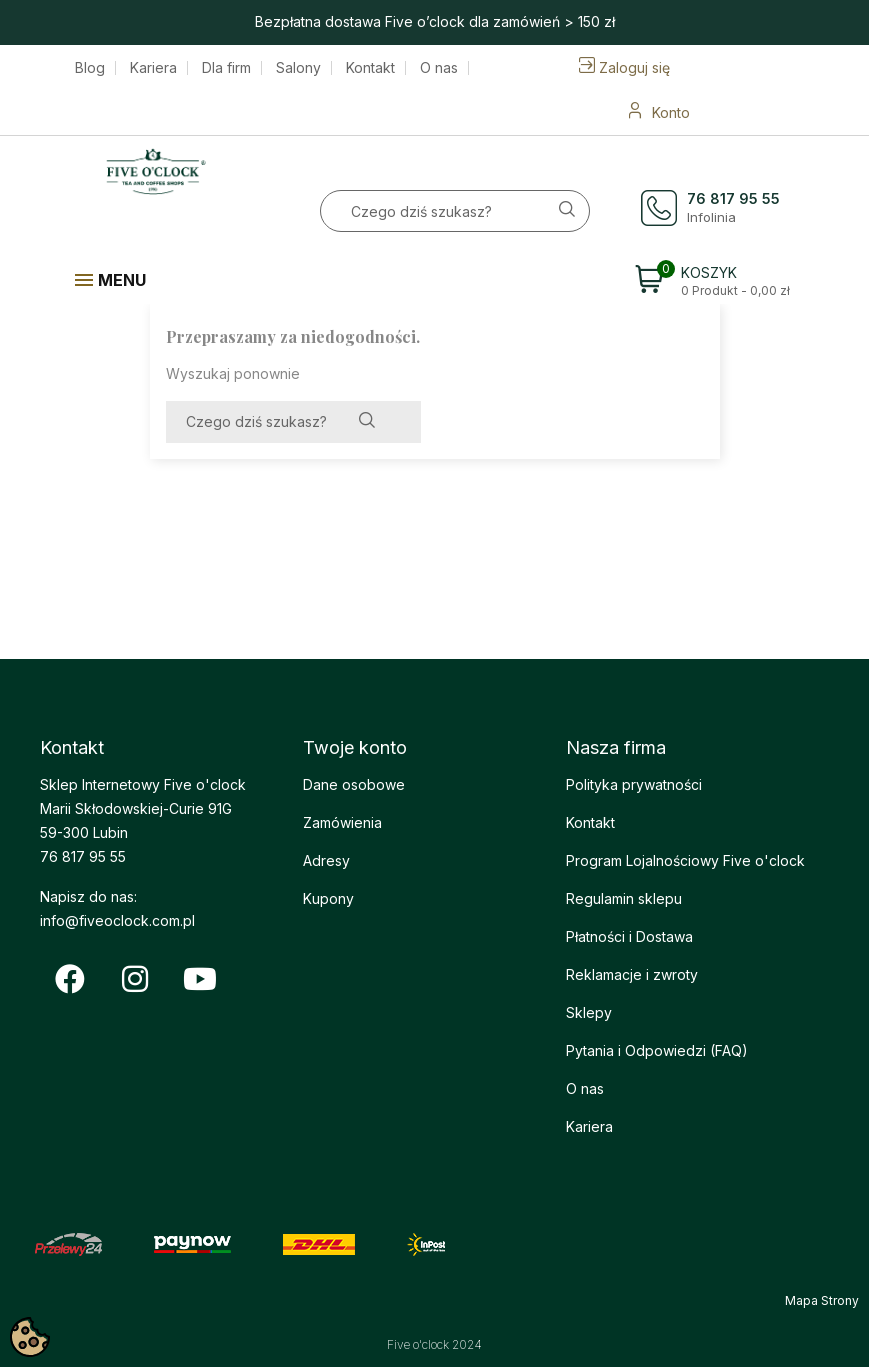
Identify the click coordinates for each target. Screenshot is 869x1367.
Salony (298, 68)
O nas (439, 68)
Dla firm (226, 68)
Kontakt (370, 68)
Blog (90, 68)
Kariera (153, 68)
